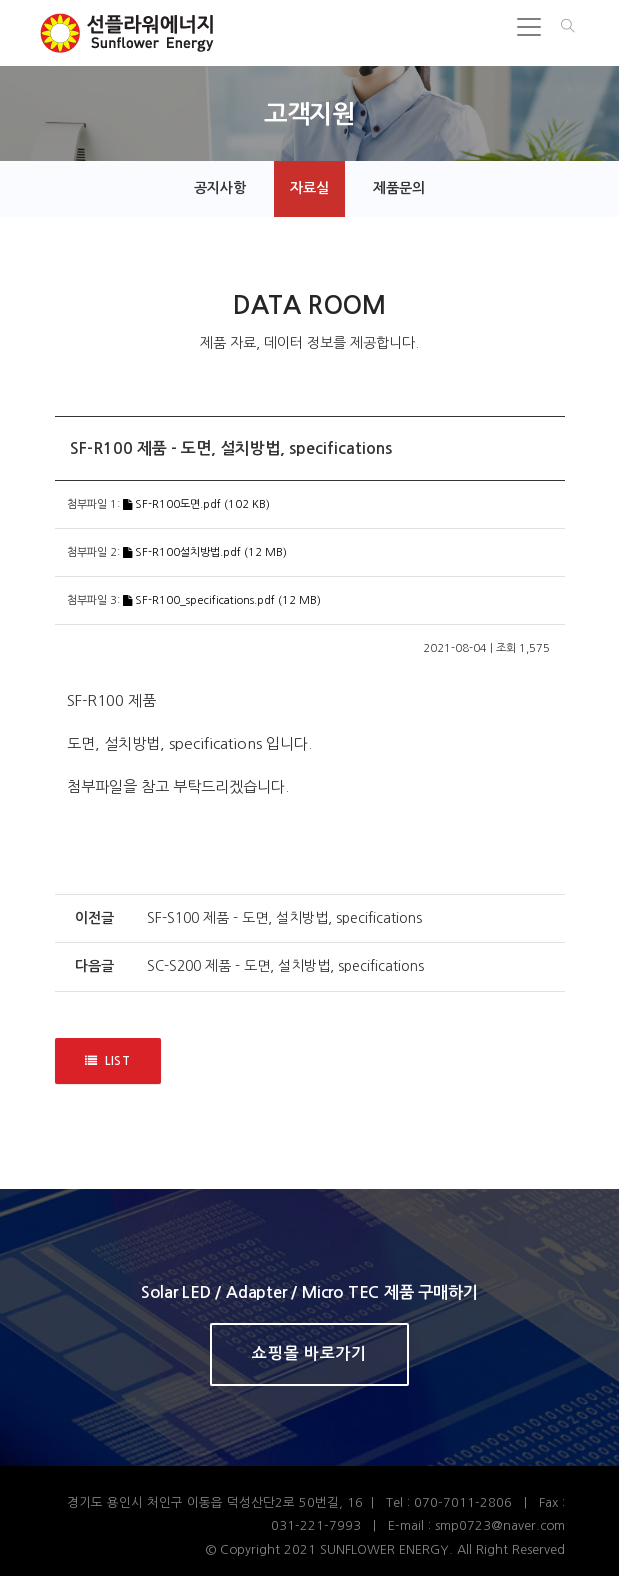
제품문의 (399, 188)
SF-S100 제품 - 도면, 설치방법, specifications (284, 918)
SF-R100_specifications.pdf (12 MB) (222, 600)
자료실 (309, 188)
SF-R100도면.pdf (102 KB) (196, 504)
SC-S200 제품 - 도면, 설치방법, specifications (285, 966)
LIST (108, 1061)
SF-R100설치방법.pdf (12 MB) (205, 552)
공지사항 (220, 188)
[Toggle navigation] (529, 27)
